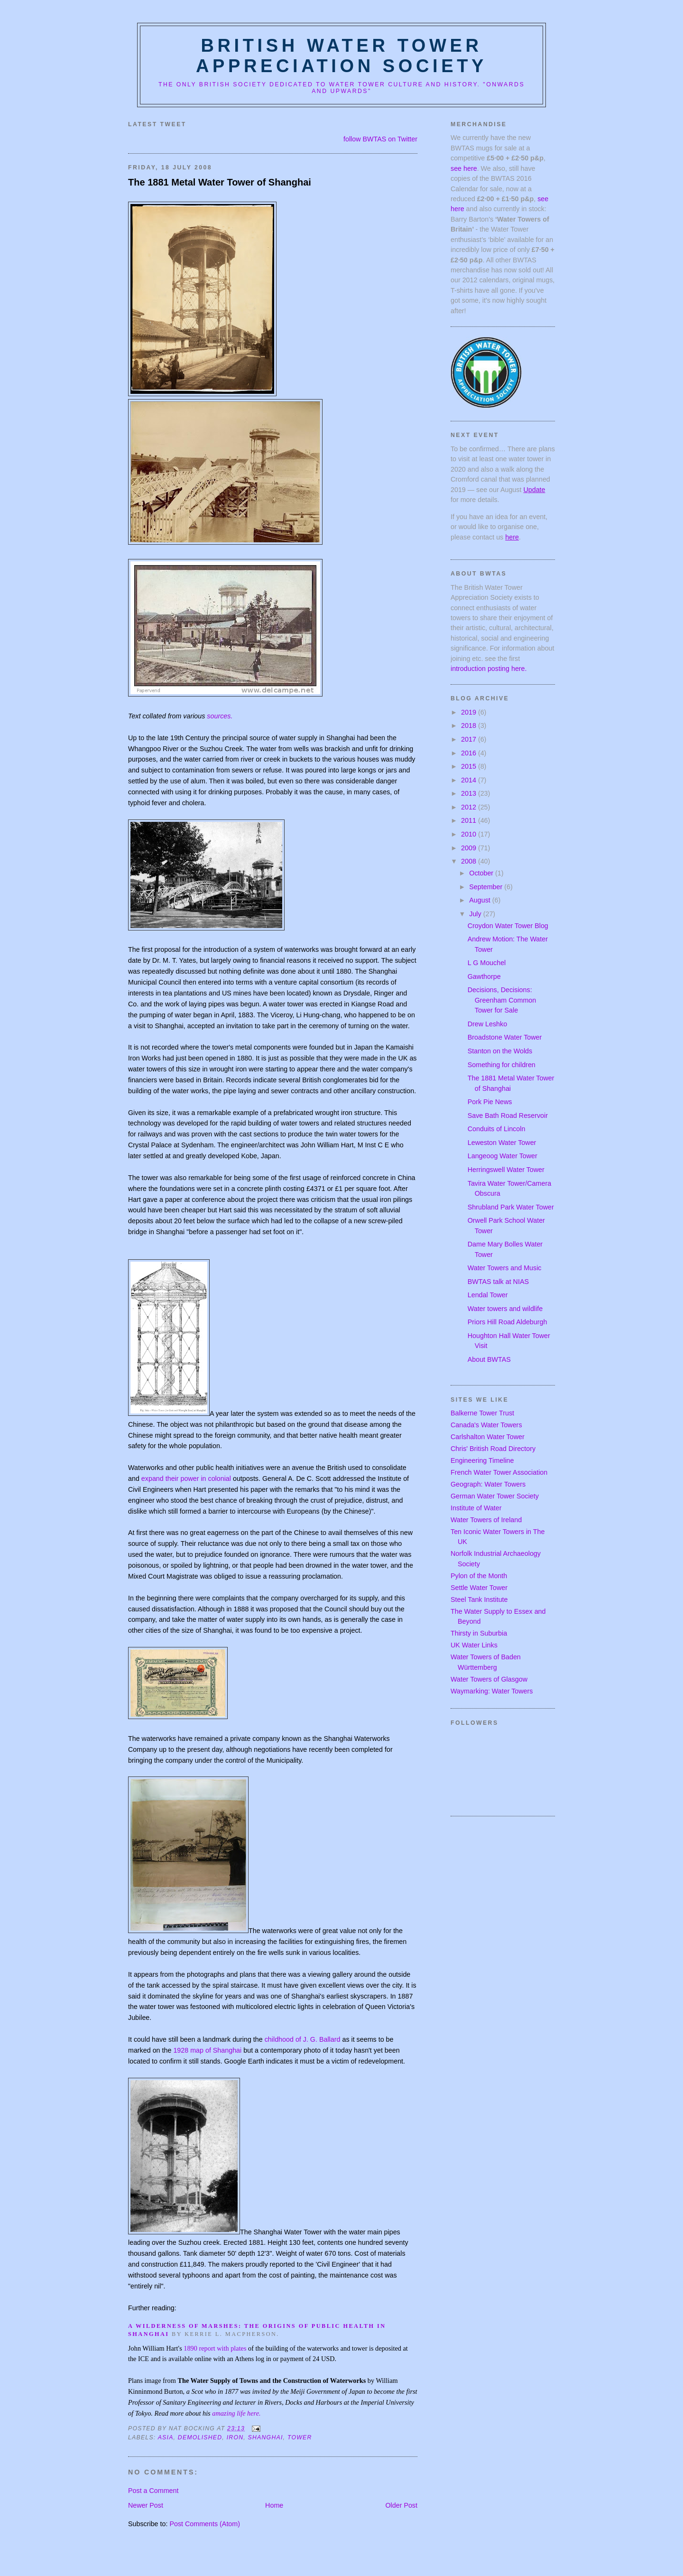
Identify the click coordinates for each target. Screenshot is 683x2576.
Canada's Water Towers (486, 1425)
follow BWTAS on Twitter (380, 139)
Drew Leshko (487, 1024)
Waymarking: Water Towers (492, 1691)
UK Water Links (474, 1645)
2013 (469, 793)
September (486, 887)
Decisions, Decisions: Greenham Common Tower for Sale (502, 1000)
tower (299, 2437)
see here (464, 168)
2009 (469, 848)
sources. (219, 716)
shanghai (265, 2437)
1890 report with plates (215, 2348)
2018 (469, 725)
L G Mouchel (487, 963)
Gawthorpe (484, 976)
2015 (469, 766)
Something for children (501, 1065)
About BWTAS (489, 1359)
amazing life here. (236, 2413)
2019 (469, 712)
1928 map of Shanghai (207, 2050)
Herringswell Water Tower (506, 1169)
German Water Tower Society (495, 1496)
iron (235, 2437)
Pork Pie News (490, 1102)
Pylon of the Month (479, 1576)
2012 (469, 807)
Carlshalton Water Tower (488, 1437)
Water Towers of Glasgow (489, 1679)
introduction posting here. (489, 668)
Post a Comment (153, 2490)
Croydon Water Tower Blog (508, 926)
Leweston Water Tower (502, 1142)
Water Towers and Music (505, 1268)
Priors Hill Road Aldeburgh (507, 1322)
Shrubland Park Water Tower (511, 1207)
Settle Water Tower (479, 1587)
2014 (469, 780)
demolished (200, 2437)
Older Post (401, 2505)
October (482, 873)
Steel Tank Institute (479, 1599)
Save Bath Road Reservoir (508, 1115)
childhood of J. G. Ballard (303, 2039)
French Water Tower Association (499, 1472)
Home (274, 2505)
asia (166, 2437)
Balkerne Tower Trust (482, 1413)
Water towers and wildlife (505, 1308)
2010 (469, 834)
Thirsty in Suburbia (479, 1633)
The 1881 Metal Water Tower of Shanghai (219, 182)
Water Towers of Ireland (486, 1520)
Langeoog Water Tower (502, 1156)
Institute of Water (476, 1508)
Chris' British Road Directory (493, 1448)
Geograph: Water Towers (488, 1484)
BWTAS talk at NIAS (498, 1281)
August (480, 900)
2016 (469, 753)
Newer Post (145, 2505)
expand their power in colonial (186, 1478)
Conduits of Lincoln (497, 1129)
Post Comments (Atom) (204, 2524)
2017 (469, 739)
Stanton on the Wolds (500, 1051)
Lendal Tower (488, 1295)
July (476, 914)
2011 (469, 820)
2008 (469, 861)
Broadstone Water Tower (505, 1037)
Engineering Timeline (482, 1460)
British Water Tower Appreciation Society (341, 56)
